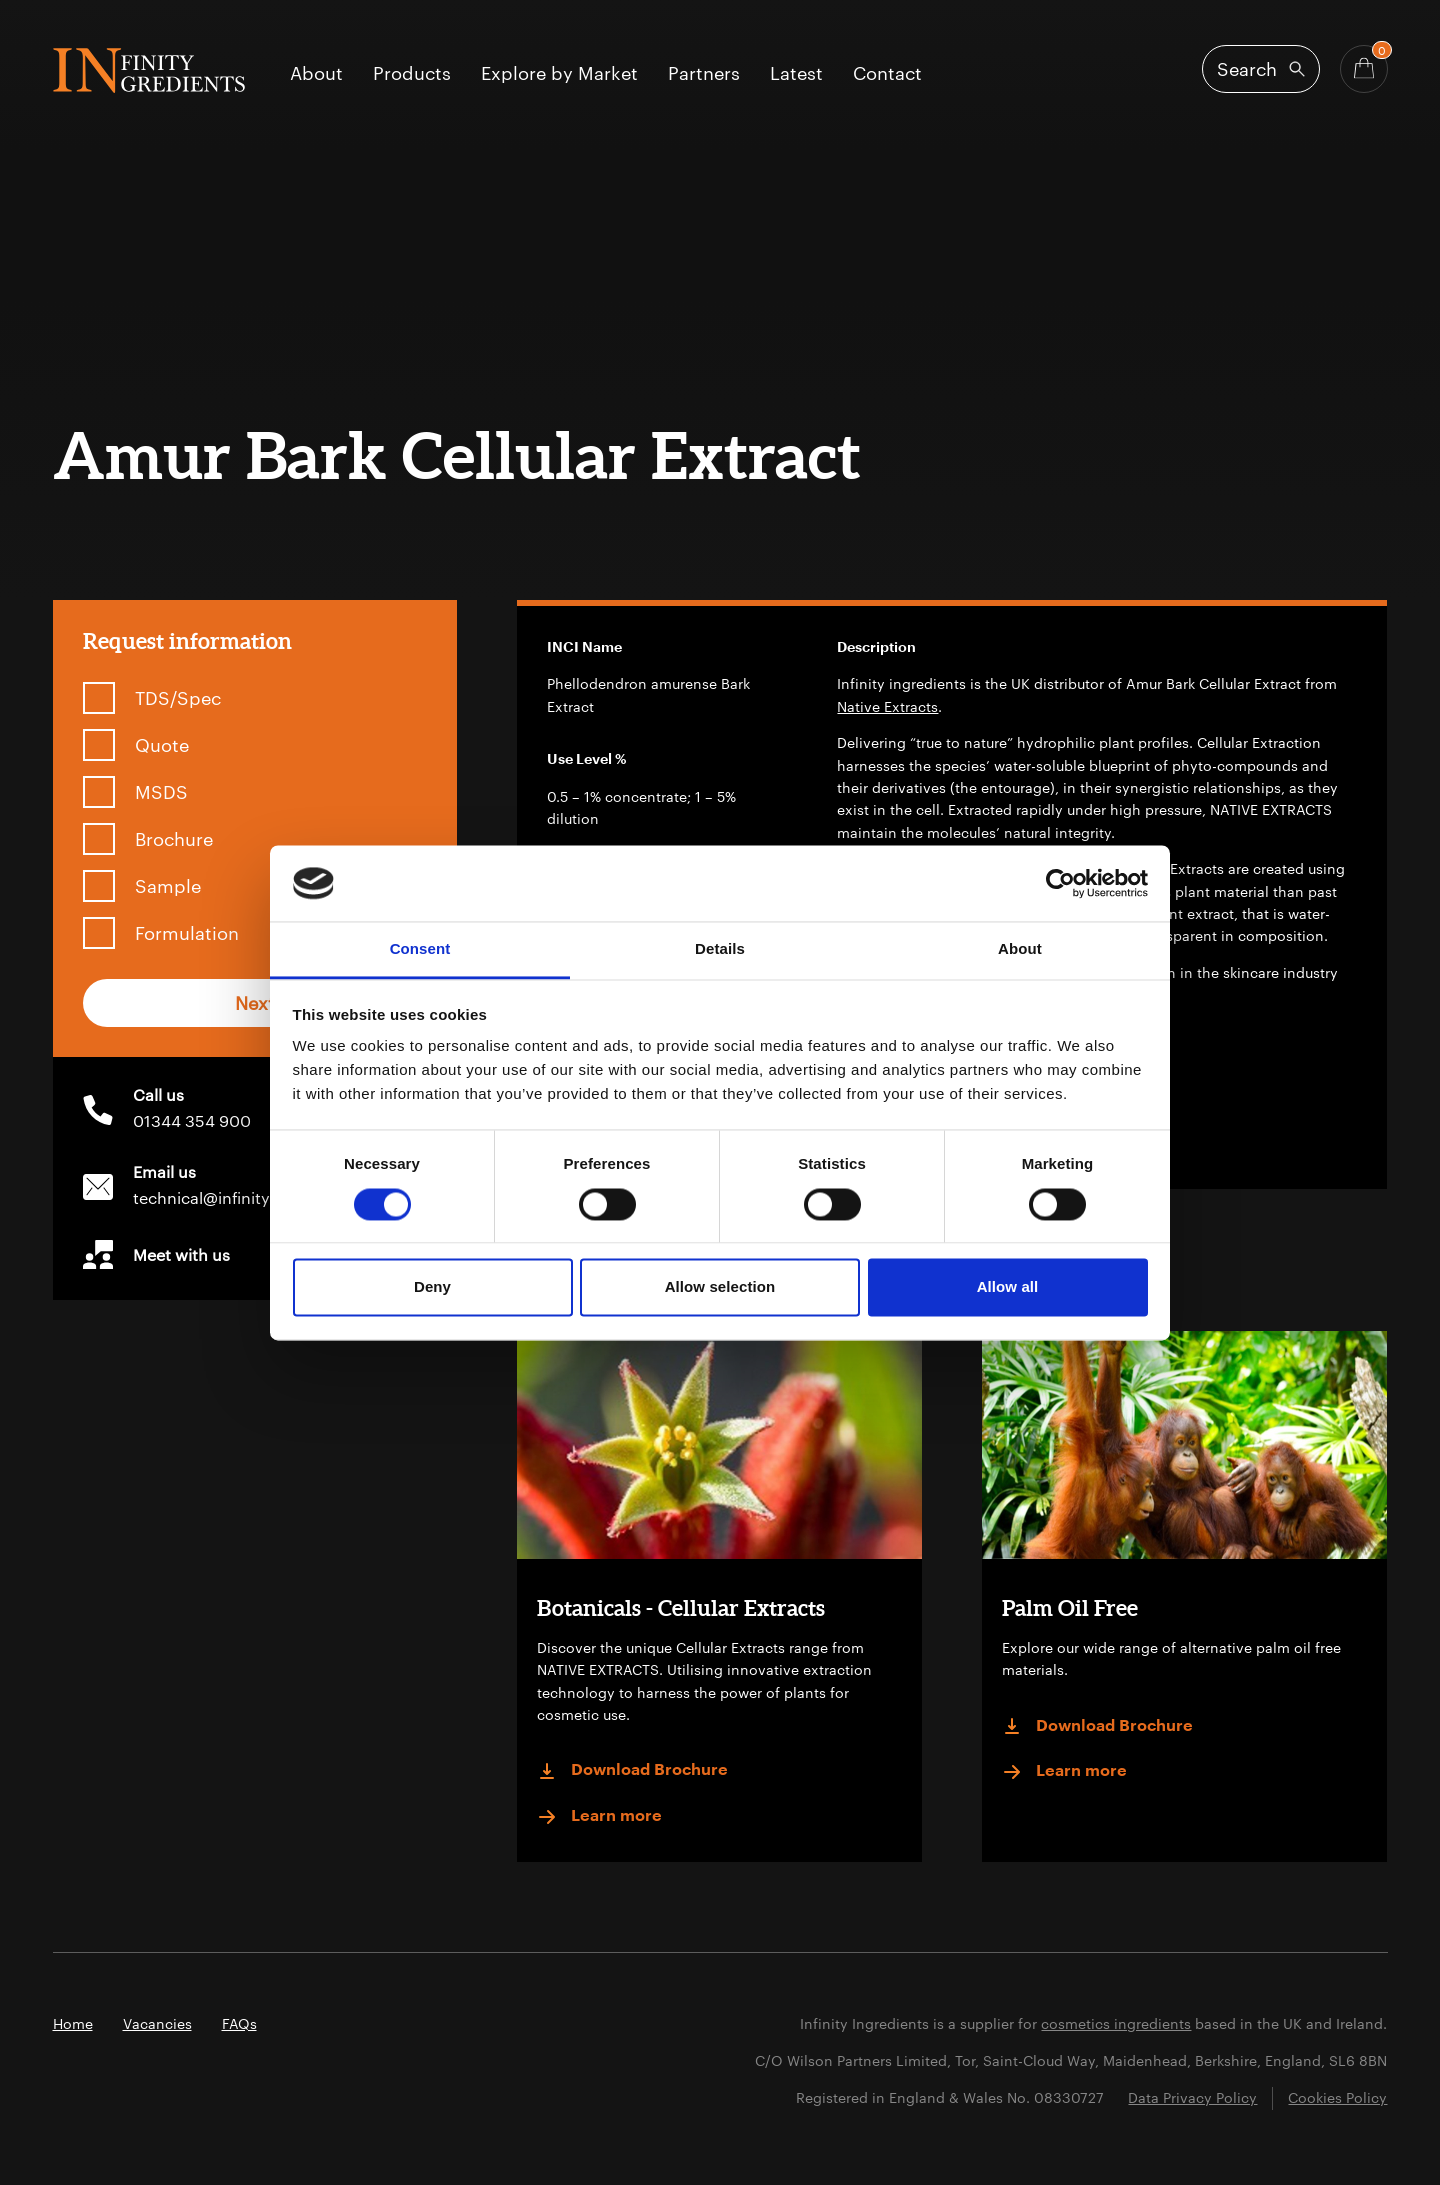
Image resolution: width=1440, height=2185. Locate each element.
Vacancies (157, 2023)
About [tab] (1020, 949)
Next (255, 1003)
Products (412, 74)
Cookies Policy (1337, 2097)
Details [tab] (720, 949)
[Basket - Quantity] (1364, 69)
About (316, 74)
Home (73, 2023)
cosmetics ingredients (1116, 2023)
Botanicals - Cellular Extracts (681, 1607)
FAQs (239, 2023)
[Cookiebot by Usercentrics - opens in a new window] (1060, 883)
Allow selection (720, 1287)
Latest (796, 74)
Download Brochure (632, 1771)
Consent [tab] (420, 949)
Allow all (1008, 1287)
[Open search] (1261, 69)
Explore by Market (559, 74)
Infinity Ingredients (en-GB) (149, 70)
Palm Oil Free (1070, 1607)
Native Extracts (887, 706)
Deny (432, 1287)
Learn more (599, 1817)
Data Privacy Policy (1192, 2097)
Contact (887, 74)
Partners (704, 74)
